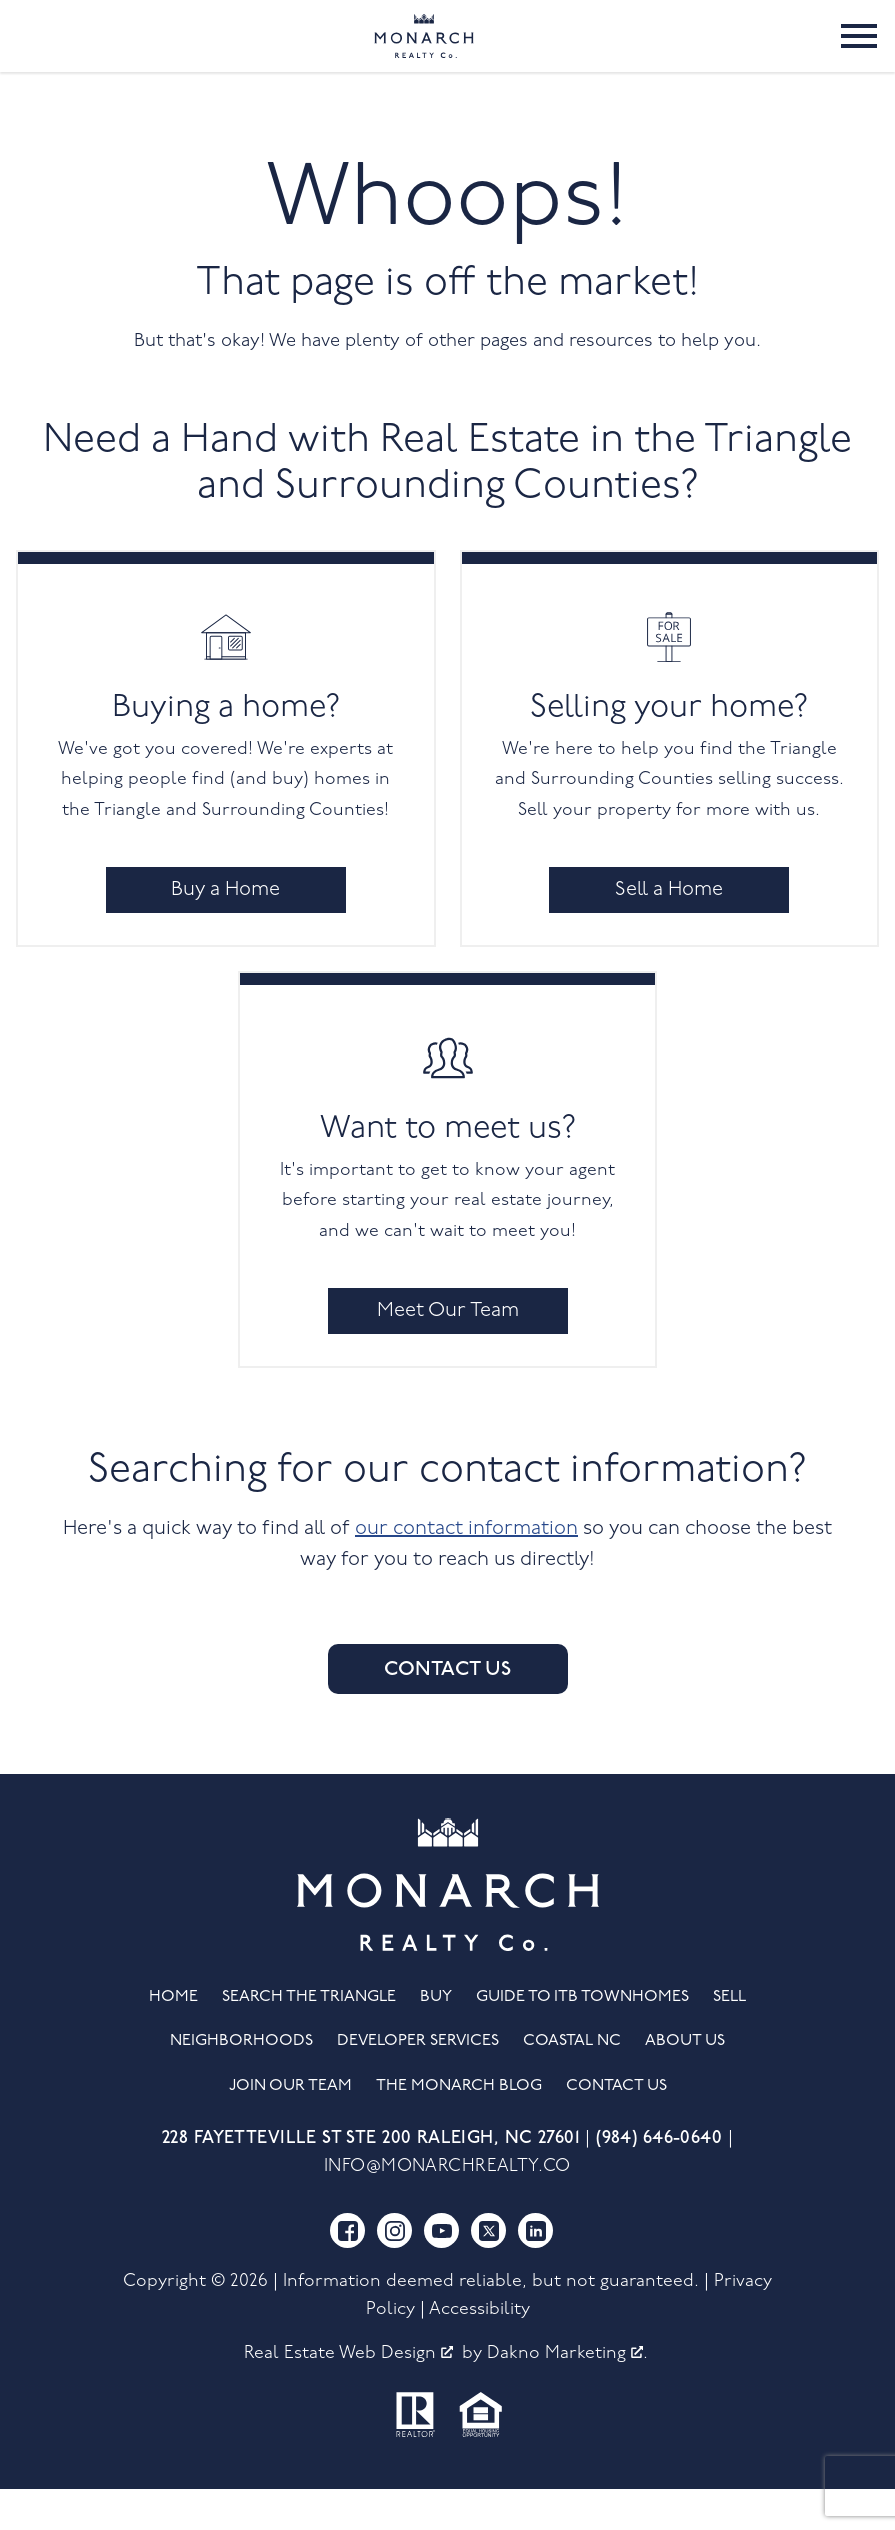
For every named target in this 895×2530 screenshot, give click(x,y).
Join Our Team (290, 2126)
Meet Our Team (448, 1352)
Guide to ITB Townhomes (582, 2038)
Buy (436, 2038)
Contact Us (447, 1709)
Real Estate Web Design (348, 2394)
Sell (729, 2038)
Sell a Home (669, 931)
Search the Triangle (309, 2038)
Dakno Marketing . (567, 2394)
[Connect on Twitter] (488, 2271)
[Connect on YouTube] (441, 2271)
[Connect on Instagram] (394, 2271)
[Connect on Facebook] (347, 2271)
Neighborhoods (241, 2082)
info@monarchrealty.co (447, 2206)
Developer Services (418, 2082)
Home (173, 2038)
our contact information (466, 1570)
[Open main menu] (859, 56)
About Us (685, 2082)
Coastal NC (572, 2082)
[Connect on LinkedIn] (535, 2271)
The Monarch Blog (459, 2126)
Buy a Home (225, 931)
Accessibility (479, 2350)
